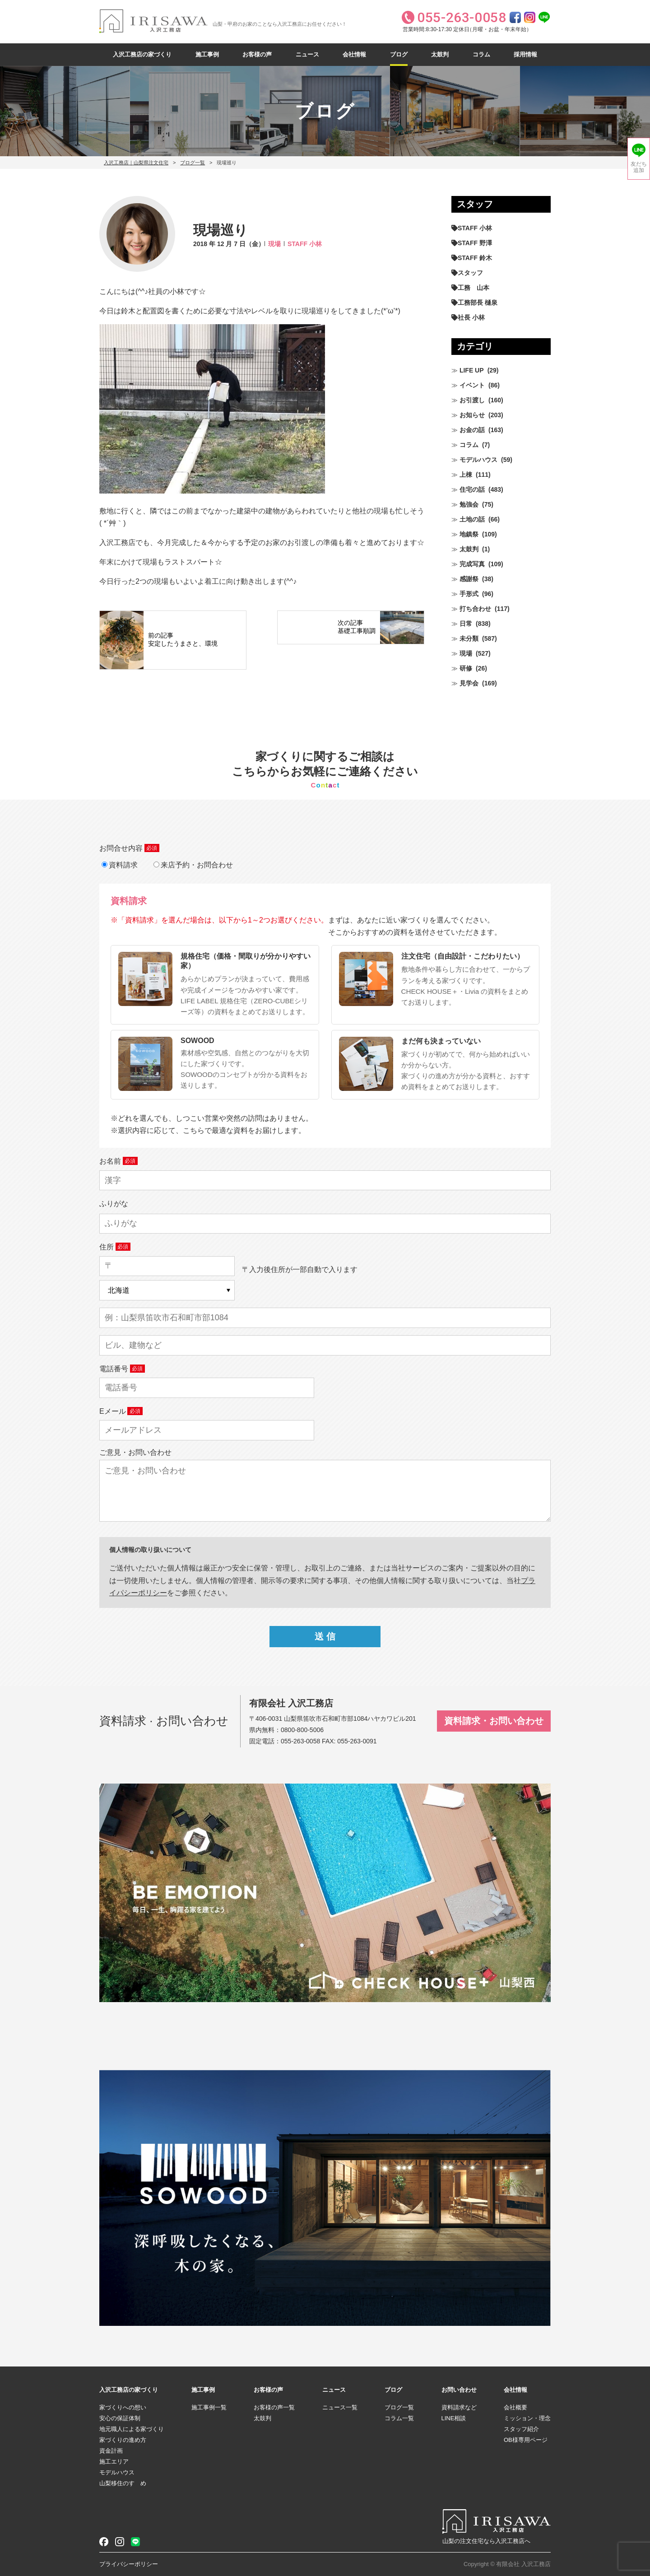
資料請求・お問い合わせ (493, 1721)
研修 (466, 668)
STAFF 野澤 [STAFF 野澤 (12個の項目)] (475, 243)
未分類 (469, 638)
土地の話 (472, 519)
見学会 (469, 683)
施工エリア (114, 2461)
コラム (481, 54)
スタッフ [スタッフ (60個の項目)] (470, 272)
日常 (466, 623)
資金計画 (111, 2450)
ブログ (399, 54)
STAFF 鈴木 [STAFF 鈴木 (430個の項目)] (475, 257)
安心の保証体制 (119, 2418)
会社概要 (515, 2407)
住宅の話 (472, 489)
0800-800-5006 (302, 1729)
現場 (274, 243)
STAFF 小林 (305, 243)
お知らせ (472, 415)
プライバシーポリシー (128, 2564)
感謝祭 (469, 578)
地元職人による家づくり (131, 2429)
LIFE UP (472, 370)
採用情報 (525, 54)
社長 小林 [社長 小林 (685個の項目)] (471, 317)
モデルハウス (478, 459)
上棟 (466, 474)
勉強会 (469, 504)
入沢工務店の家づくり (142, 54)
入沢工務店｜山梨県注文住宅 (136, 162)
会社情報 (354, 54)
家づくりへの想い (122, 2407)
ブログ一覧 (192, 162)
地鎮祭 (469, 534)
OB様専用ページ (526, 2439)
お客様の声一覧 (274, 2407)
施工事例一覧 (209, 2407)
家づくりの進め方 (122, 2439)
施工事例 (207, 54)
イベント (472, 385)
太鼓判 (440, 54)
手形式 (469, 593)
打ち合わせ (475, 608)
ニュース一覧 (340, 2407)
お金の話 (472, 429)
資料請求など (459, 2407)
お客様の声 (257, 54)
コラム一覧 (399, 2418)
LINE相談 (453, 2418)
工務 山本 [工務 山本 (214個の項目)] (473, 287)
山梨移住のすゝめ (122, 2483)
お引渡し (472, 400)
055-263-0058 (300, 1741)
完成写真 (472, 564)
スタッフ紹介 (521, 2429)
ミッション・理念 (527, 2418)
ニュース (307, 54)
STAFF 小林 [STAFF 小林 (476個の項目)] (475, 228)
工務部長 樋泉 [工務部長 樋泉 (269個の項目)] (477, 302)
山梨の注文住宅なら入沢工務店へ (486, 2541)
